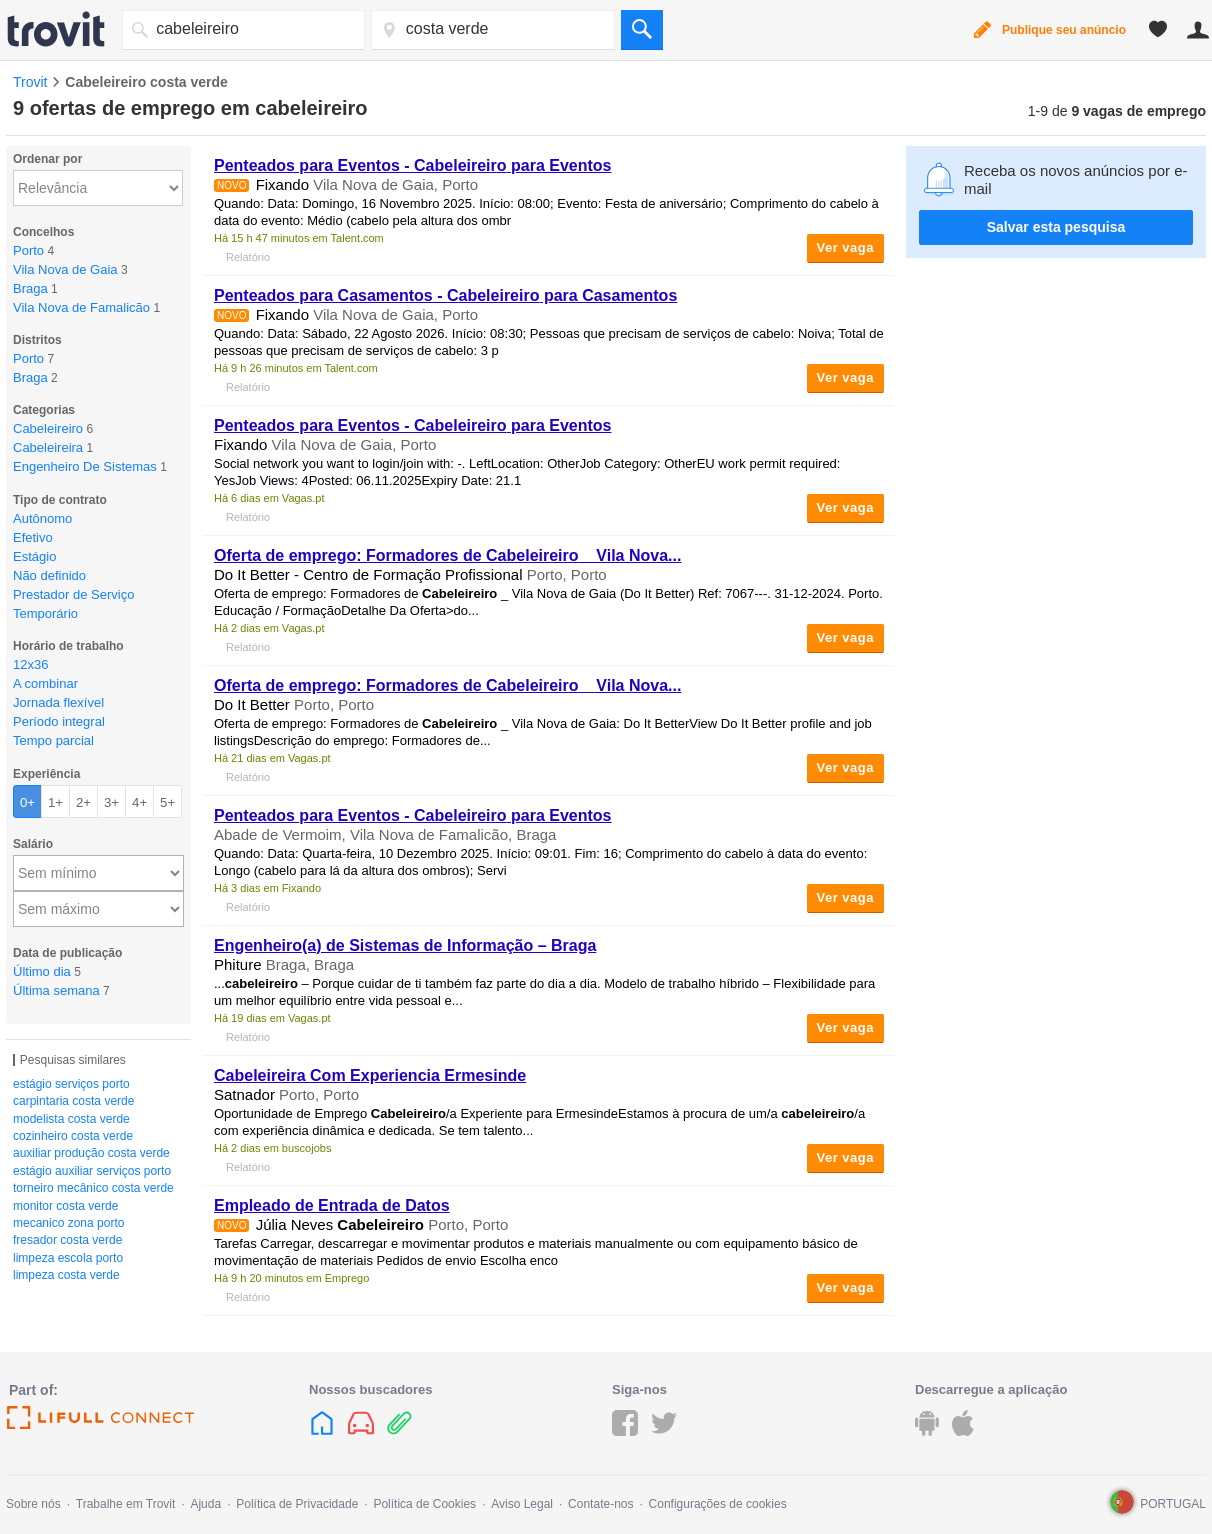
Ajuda (205, 1504)
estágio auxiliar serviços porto (92, 1171)
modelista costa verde (71, 1119)
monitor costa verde (65, 1206)
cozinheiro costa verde (73, 1136)
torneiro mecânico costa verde (93, 1188)
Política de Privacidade (297, 1504)
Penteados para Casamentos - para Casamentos (445, 295)
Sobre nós (33, 1504)
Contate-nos (600, 1504)
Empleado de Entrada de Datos (332, 1205)
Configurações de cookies (718, 1504)
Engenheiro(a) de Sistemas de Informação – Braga (405, 945)
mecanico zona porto (68, 1223)
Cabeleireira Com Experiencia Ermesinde (370, 1075)
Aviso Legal (522, 1504)
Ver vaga (846, 247)
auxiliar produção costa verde (91, 1153)
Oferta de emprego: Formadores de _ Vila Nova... (447, 555)
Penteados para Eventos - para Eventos (412, 165)
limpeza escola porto (68, 1258)
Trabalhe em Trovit (126, 1504)
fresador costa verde (67, 1240)
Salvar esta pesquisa (1056, 227)
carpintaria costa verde (73, 1101)
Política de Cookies (424, 1504)
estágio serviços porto (71, 1084)
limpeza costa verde (66, 1275)
